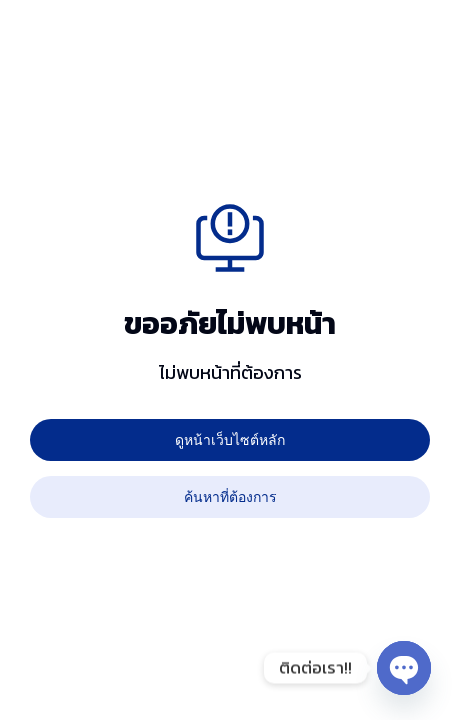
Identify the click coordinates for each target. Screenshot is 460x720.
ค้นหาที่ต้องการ (230, 496)
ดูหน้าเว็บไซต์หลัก (230, 439)
